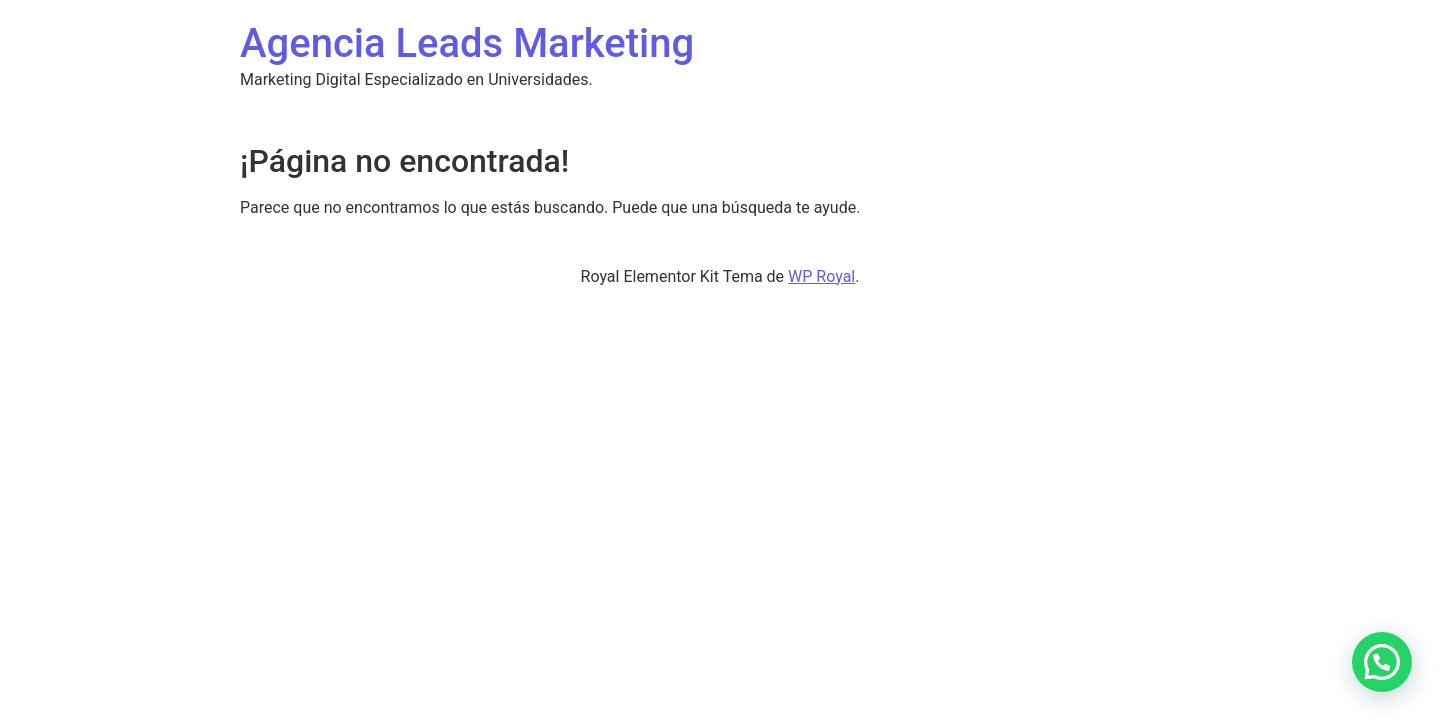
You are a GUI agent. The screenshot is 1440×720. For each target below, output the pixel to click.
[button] (1382, 662)
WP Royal (821, 276)
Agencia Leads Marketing (467, 43)
